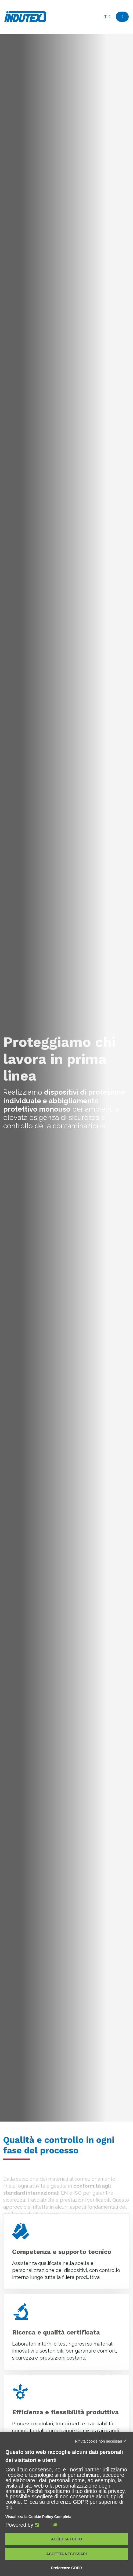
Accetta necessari (66, 2554)
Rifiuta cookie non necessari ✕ (100, 2441)
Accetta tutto (66, 2539)
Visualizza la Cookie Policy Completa (38, 2517)
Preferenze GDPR (66, 2568)
